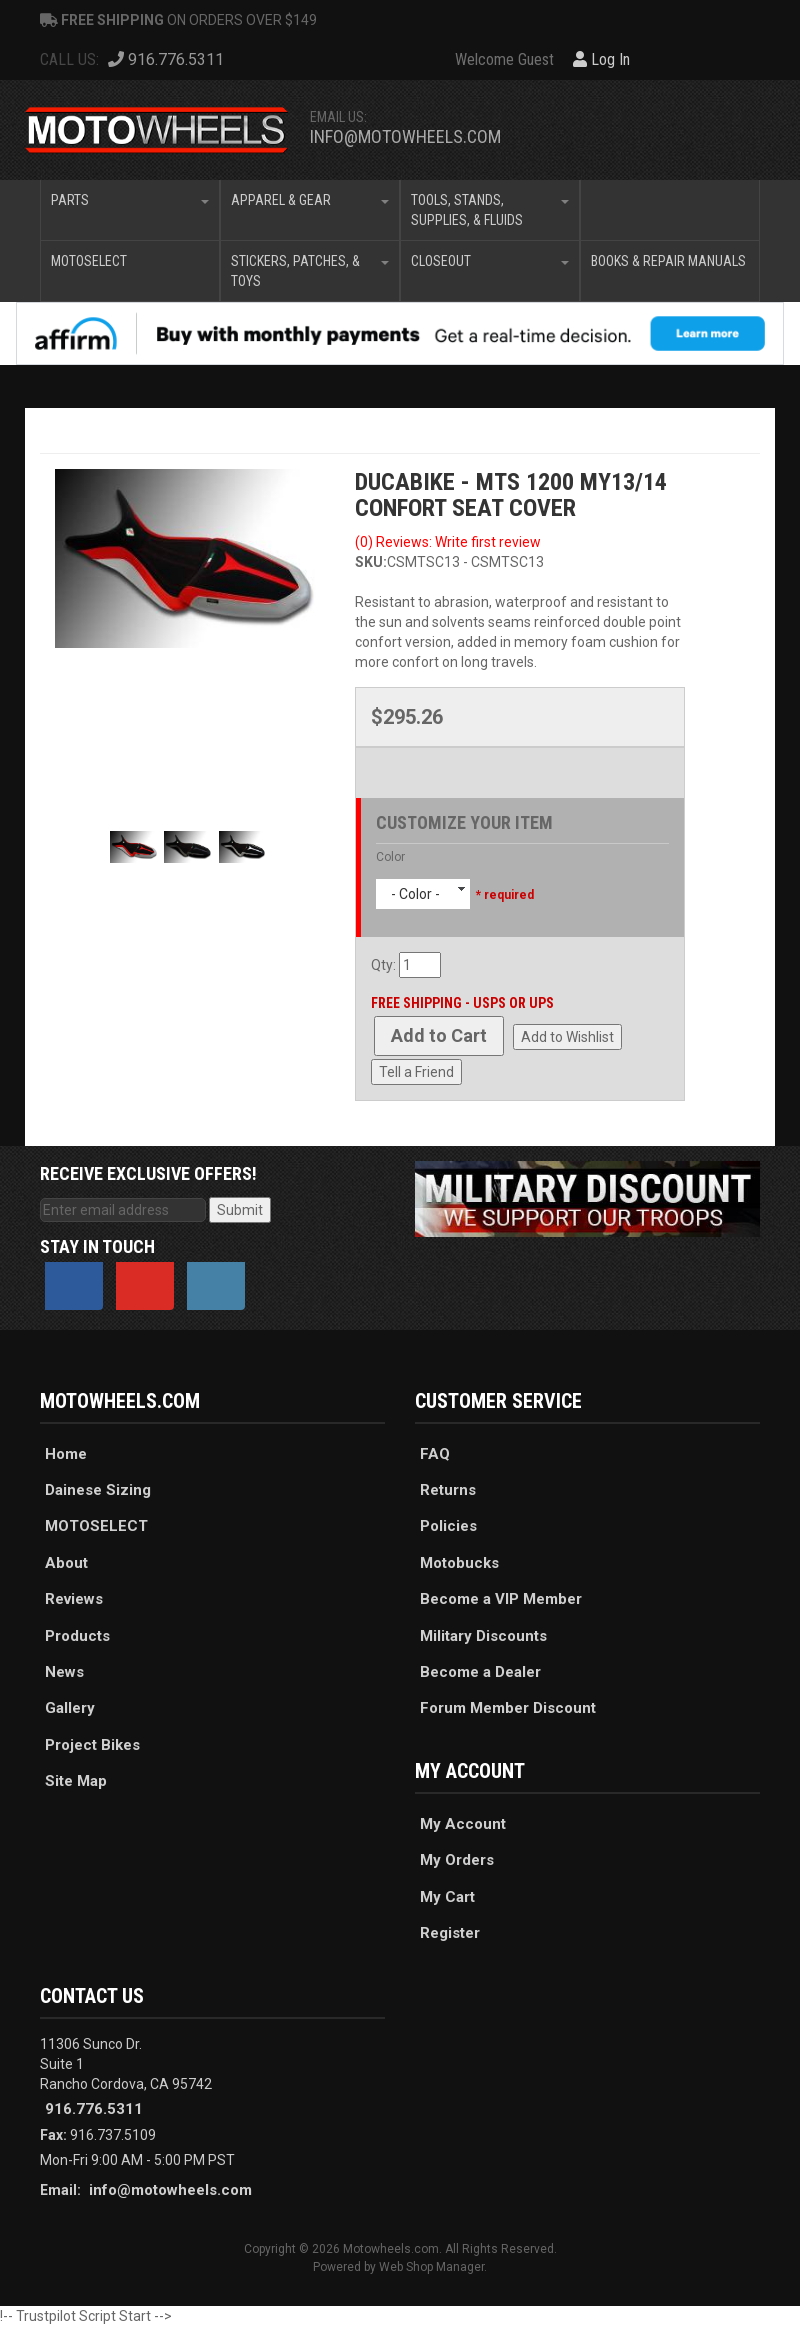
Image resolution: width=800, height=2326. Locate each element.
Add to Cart (439, 1035)
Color (390, 857)
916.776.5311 (94, 2109)
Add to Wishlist (567, 1037)
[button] (130, 210)
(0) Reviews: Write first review (448, 542)
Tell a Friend (416, 1072)
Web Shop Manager (431, 2267)
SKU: (371, 562)
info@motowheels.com (405, 136)
